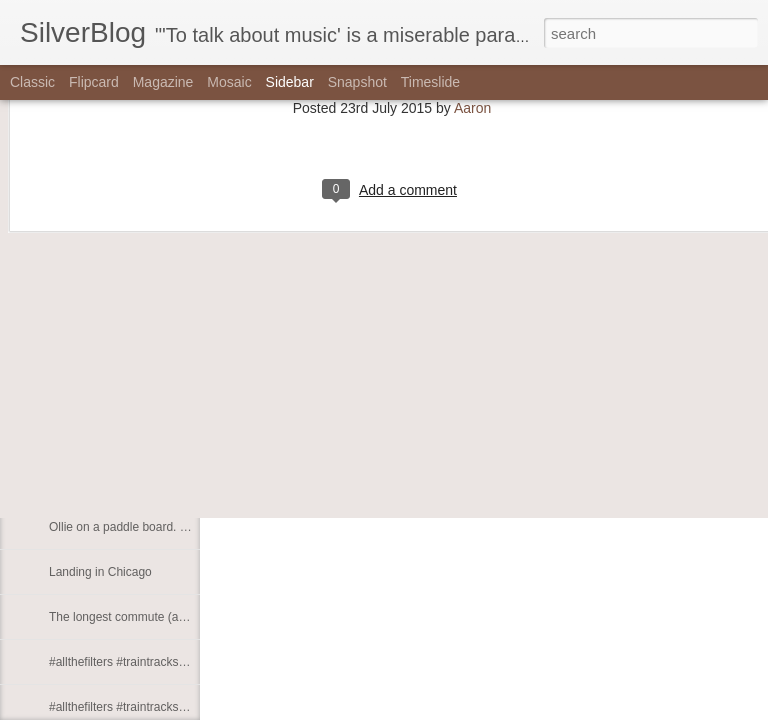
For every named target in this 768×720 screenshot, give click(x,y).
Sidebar (290, 82)
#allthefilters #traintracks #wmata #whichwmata (174, 707)
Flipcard (94, 82)
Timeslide (430, 82)
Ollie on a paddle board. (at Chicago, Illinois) (167, 527)
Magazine (163, 82)
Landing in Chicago (100, 572)
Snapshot (357, 82)
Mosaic (229, 82)
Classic (32, 82)
